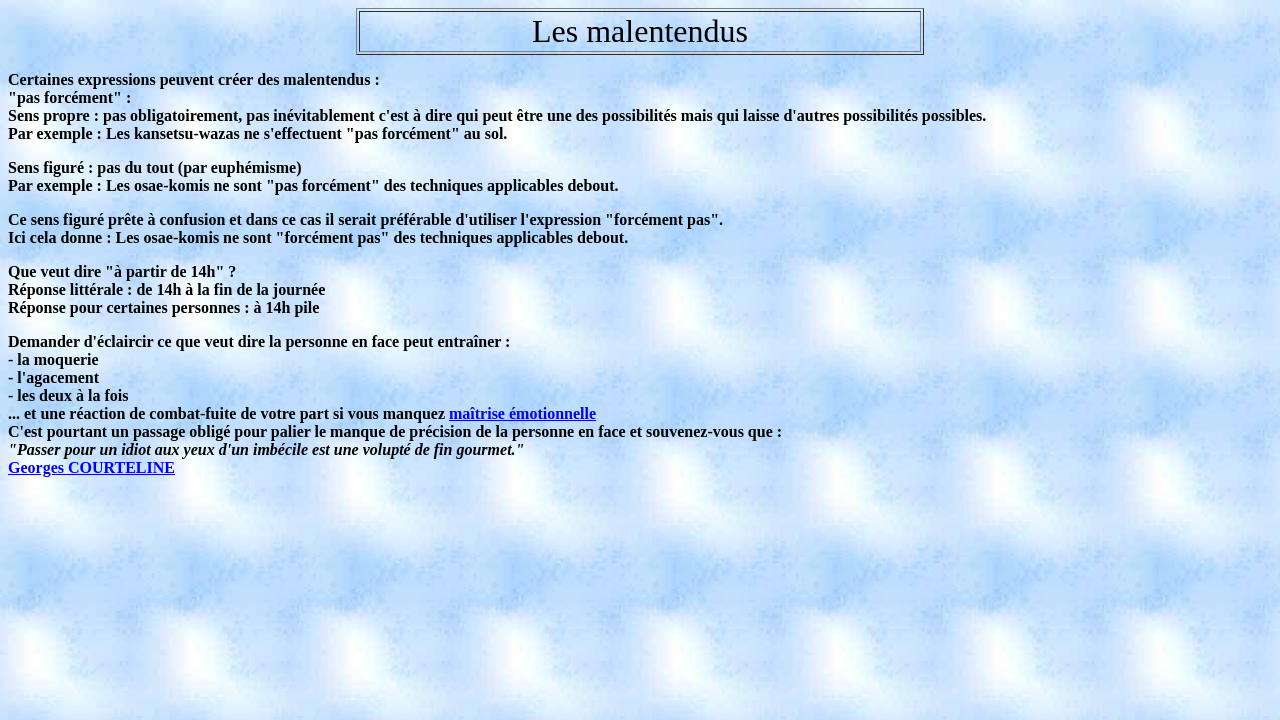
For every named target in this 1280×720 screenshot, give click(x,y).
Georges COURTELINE (91, 467)
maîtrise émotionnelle (522, 413)
